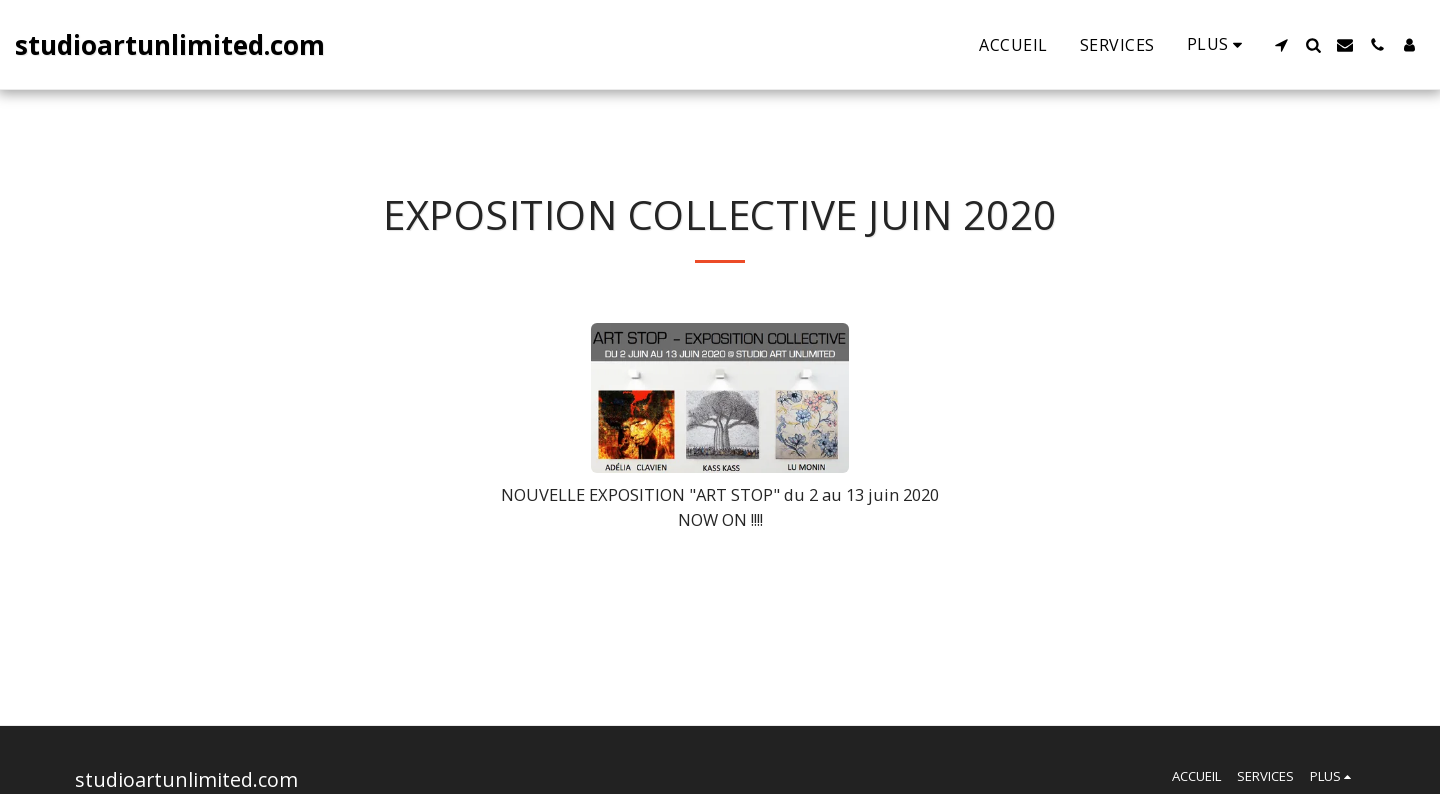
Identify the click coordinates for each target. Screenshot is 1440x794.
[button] (1281, 45)
